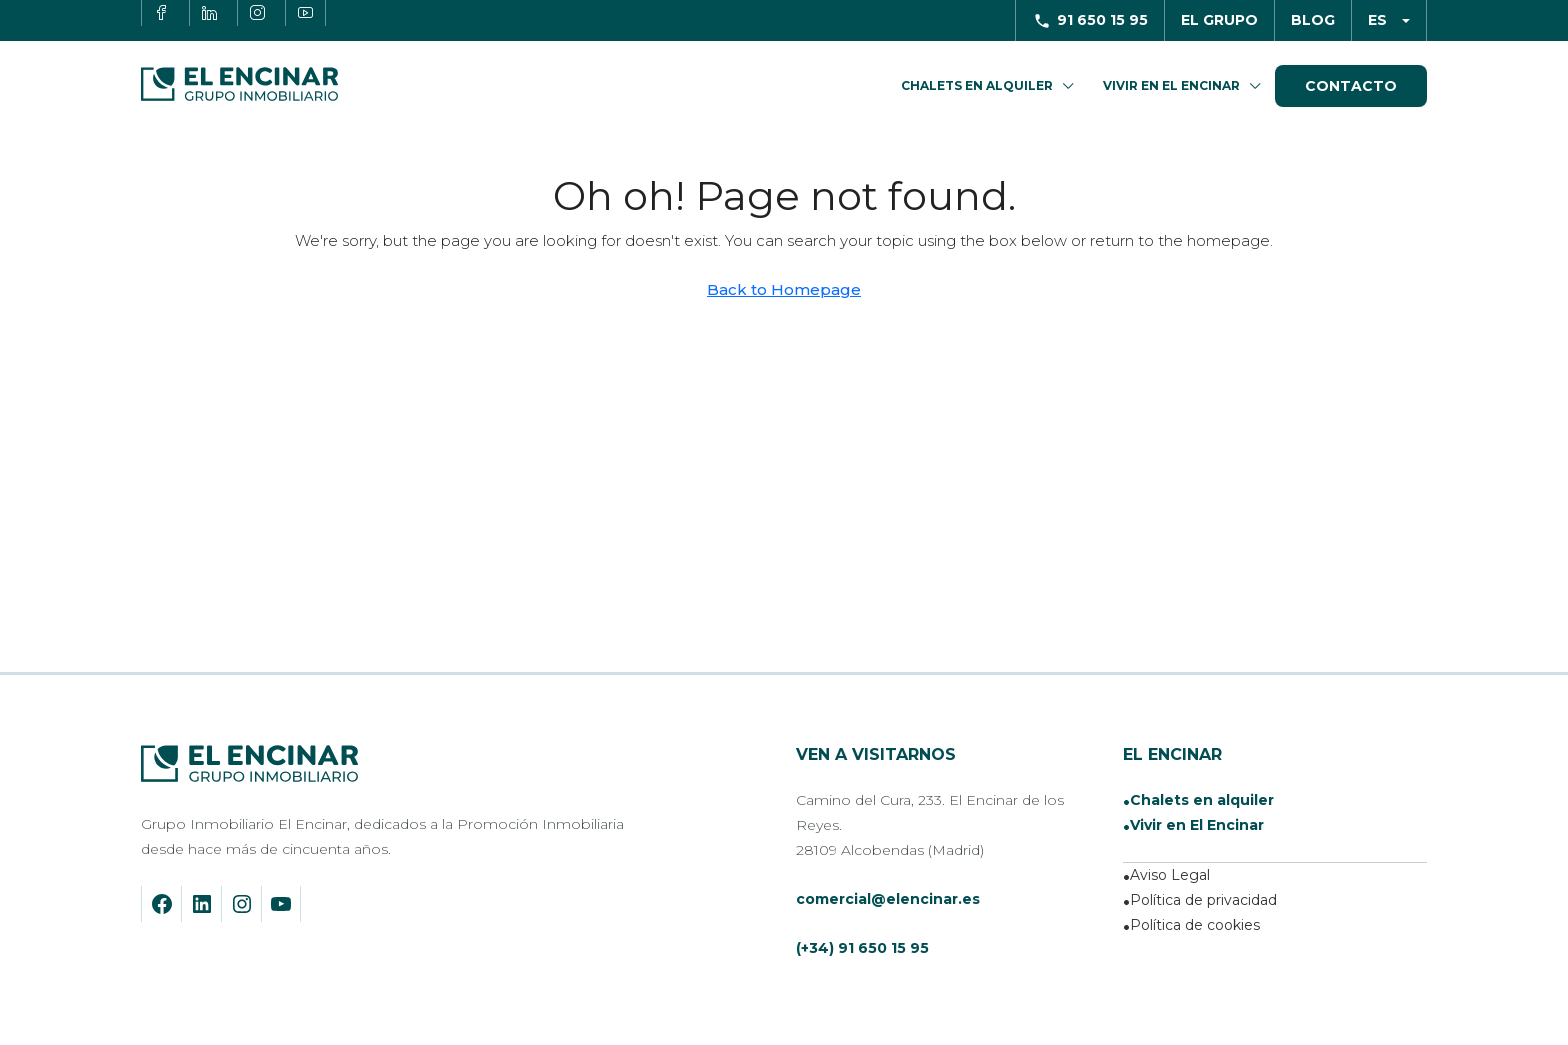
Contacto (1351, 86)
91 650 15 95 (1102, 20)
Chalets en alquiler (1202, 800)
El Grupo (1219, 20)
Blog (1313, 20)
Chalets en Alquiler (977, 85)
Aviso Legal (1170, 875)
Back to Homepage (784, 289)
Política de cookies (1195, 925)
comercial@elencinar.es (888, 899)
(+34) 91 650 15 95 (862, 948)
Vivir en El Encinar (1171, 85)
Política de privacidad (1203, 900)
